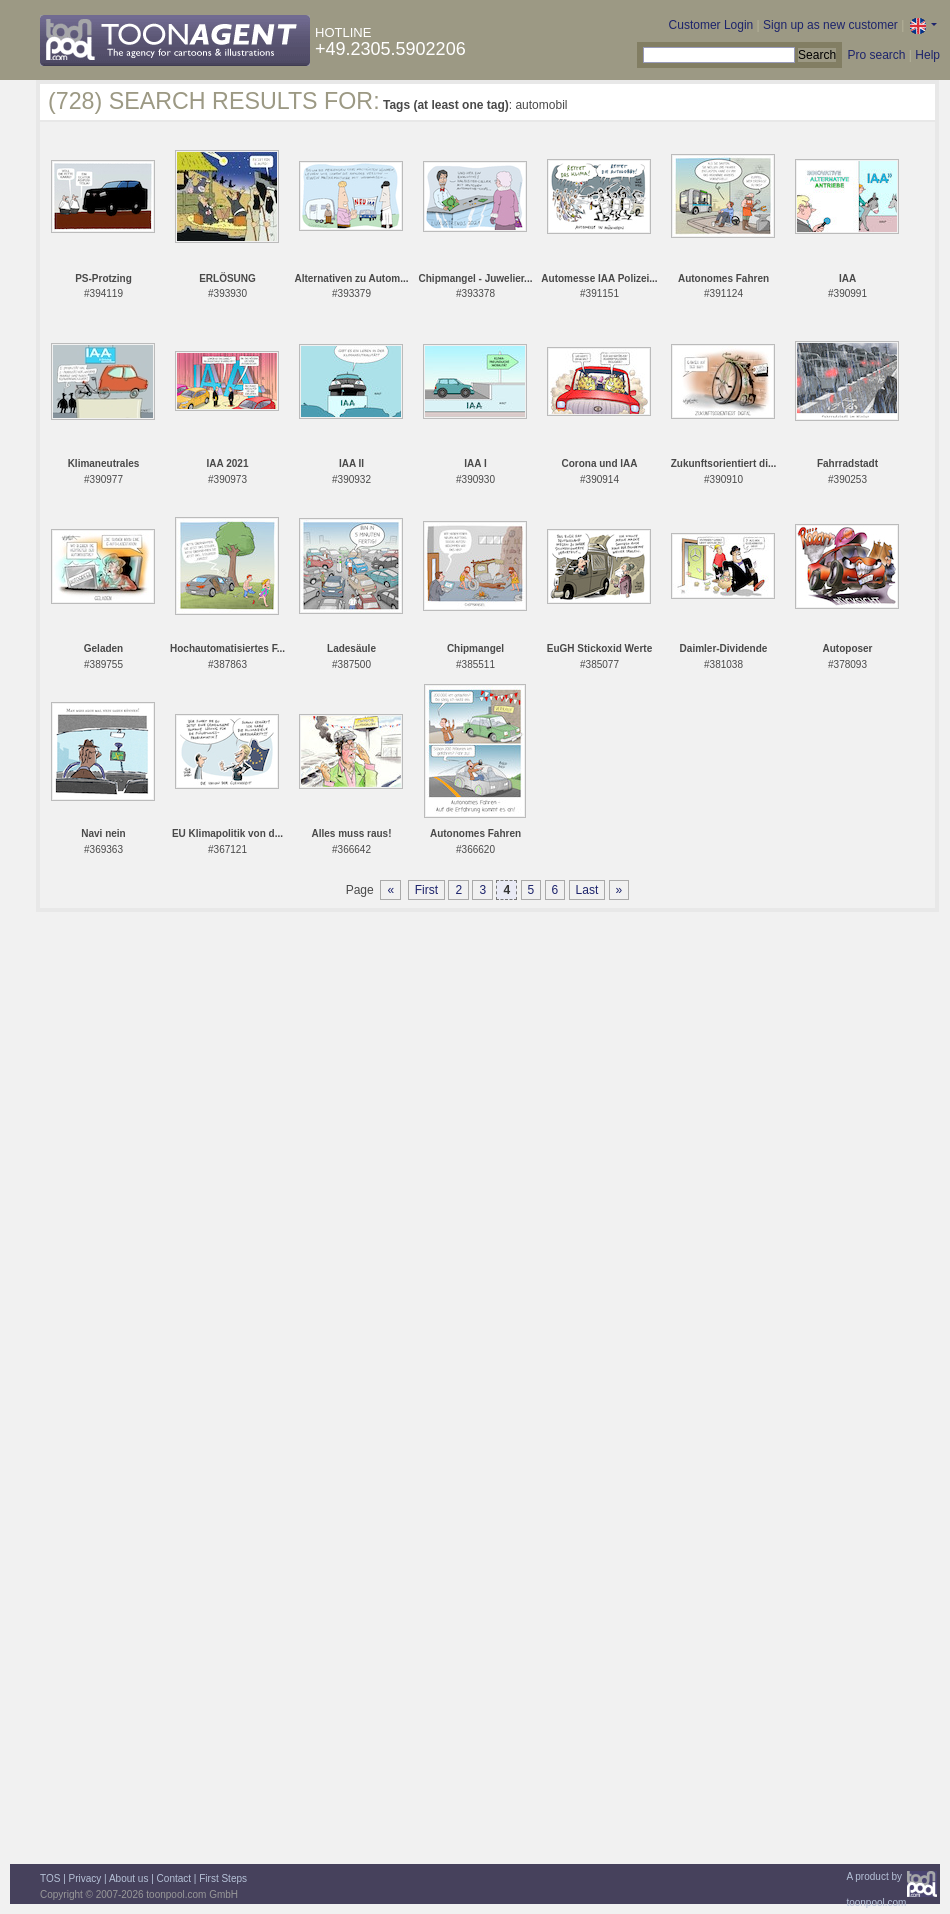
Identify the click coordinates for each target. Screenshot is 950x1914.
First (426, 890)
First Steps (223, 1878)
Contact (174, 1878)
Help (927, 55)
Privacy (85, 1878)
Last (587, 890)
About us (128, 1878)
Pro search (876, 55)
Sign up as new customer (830, 25)
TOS (50, 1878)
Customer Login (711, 25)
